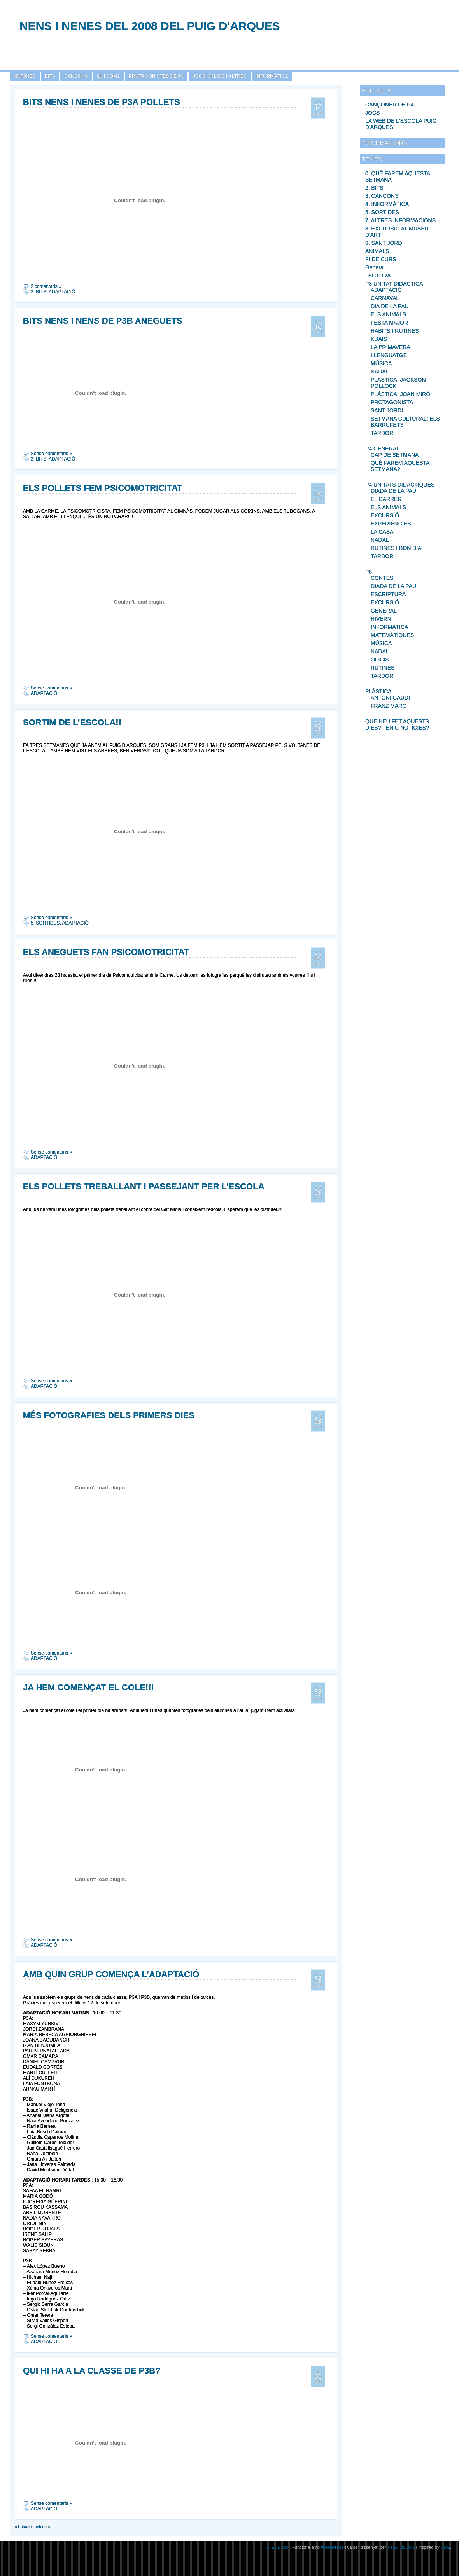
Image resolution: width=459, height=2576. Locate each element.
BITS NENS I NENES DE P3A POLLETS (101, 102)
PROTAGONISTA (392, 402)
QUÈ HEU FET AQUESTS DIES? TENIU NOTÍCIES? (397, 724)
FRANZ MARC (388, 706)
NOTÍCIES (25, 76)
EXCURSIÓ (385, 515)
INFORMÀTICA (272, 76)
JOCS (372, 113)
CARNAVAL (385, 298)
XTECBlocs (277, 2547)
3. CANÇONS (382, 196)
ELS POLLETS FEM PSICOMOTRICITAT (102, 488)
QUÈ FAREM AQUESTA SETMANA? (400, 466)
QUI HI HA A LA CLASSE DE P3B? (92, 2370)
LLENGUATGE (389, 355)
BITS (50, 76)
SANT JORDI (387, 410)
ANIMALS (377, 251)
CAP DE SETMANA (395, 455)
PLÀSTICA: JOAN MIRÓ (400, 394)
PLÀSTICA (378, 691)
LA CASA (382, 532)
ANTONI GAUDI (390, 698)
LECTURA (378, 275)
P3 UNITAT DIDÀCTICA (394, 284)
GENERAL (384, 610)
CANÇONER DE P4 (389, 104)
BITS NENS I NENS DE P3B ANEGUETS (102, 321)
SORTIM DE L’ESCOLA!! (72, 722)
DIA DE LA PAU (390, 306)
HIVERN (381, 619)
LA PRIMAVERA (390, 347)
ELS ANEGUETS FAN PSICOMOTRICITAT (106, 952)
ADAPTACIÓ (386, 290)
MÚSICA (381, 363)
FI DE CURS (380, 259)
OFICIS (380, 659)
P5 (368, 572)
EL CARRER (386, 499)
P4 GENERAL (382, 448)
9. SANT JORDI (384, 243)
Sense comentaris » (51, 453)
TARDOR (382, 433)
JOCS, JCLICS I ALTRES (220, 76)
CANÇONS (76, 76)
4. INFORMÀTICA (387, 204)
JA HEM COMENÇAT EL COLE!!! (88, 1687)
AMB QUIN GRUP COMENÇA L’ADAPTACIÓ (111, 1974)
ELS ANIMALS (388, 314)
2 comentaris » (46, 286)
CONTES (382, 578)
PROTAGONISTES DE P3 (156, 76)
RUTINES (382, 668)
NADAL (380, 371)
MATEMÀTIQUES (392, 635)
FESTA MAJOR (389, 322)
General (375, 267)
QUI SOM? (108, 76)
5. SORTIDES (382, 212)
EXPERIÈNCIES (391, 523)
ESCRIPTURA (388, 594)
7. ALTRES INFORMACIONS (400, 220)
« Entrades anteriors (32, 2527)
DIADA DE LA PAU (393, 491)
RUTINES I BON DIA (396, 548)
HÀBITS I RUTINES (395, 331)
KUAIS (379, 339)
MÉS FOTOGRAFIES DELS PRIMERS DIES (108, 1415)
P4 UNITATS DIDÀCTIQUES (399, 485)
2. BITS (374, 188)
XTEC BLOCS (401, 2547)
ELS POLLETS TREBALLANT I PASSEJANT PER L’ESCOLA (144, 1186)
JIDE (445, 2547)
